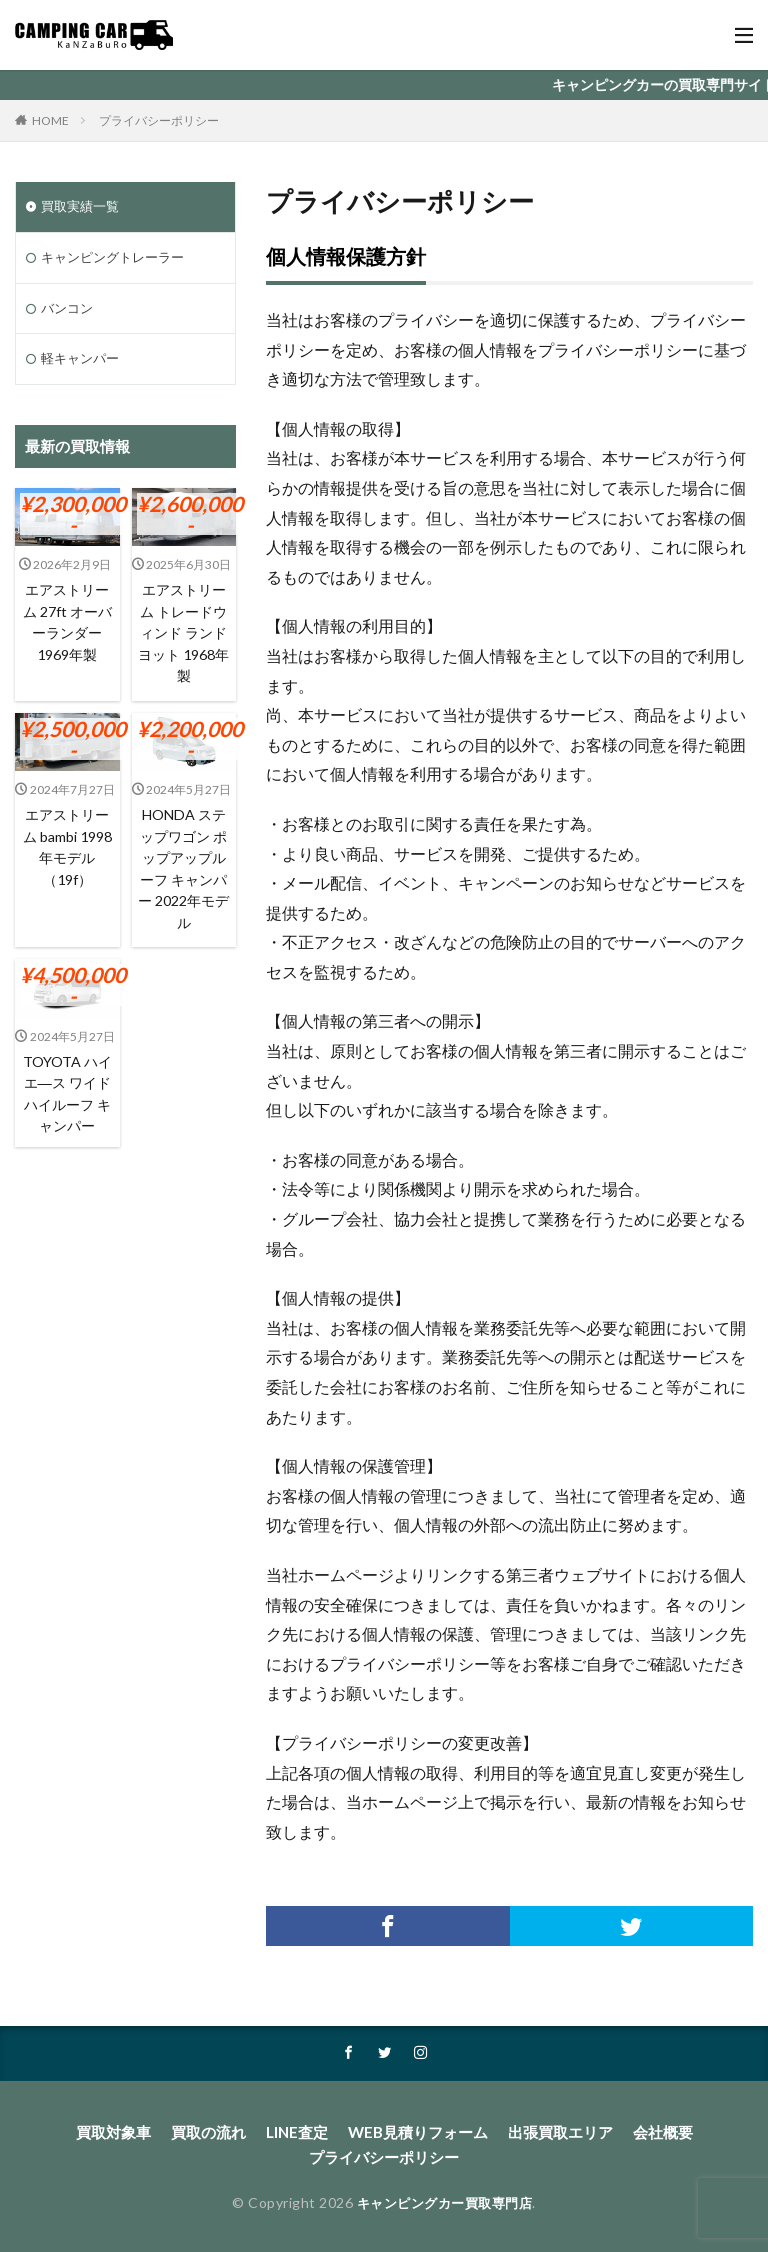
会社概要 (647, 2131)
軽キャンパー (83, 363)
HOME (50, 120)
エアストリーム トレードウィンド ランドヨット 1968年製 (183, 636)
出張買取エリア (550, 2131)
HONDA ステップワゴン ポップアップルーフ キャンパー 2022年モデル (183, 870)
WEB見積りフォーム (416, 2131)
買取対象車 (128, 2131)
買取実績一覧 (83, 207)
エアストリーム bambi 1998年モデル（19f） (67, 849)
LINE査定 (302, 2131)
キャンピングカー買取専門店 (444, 2198)
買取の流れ (218, 2131)
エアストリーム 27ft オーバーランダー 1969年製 (67, 626)
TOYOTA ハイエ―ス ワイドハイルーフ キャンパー (67, 1093)
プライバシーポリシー (159, 120)
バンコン (69, 311)
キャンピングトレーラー (118, 259)
